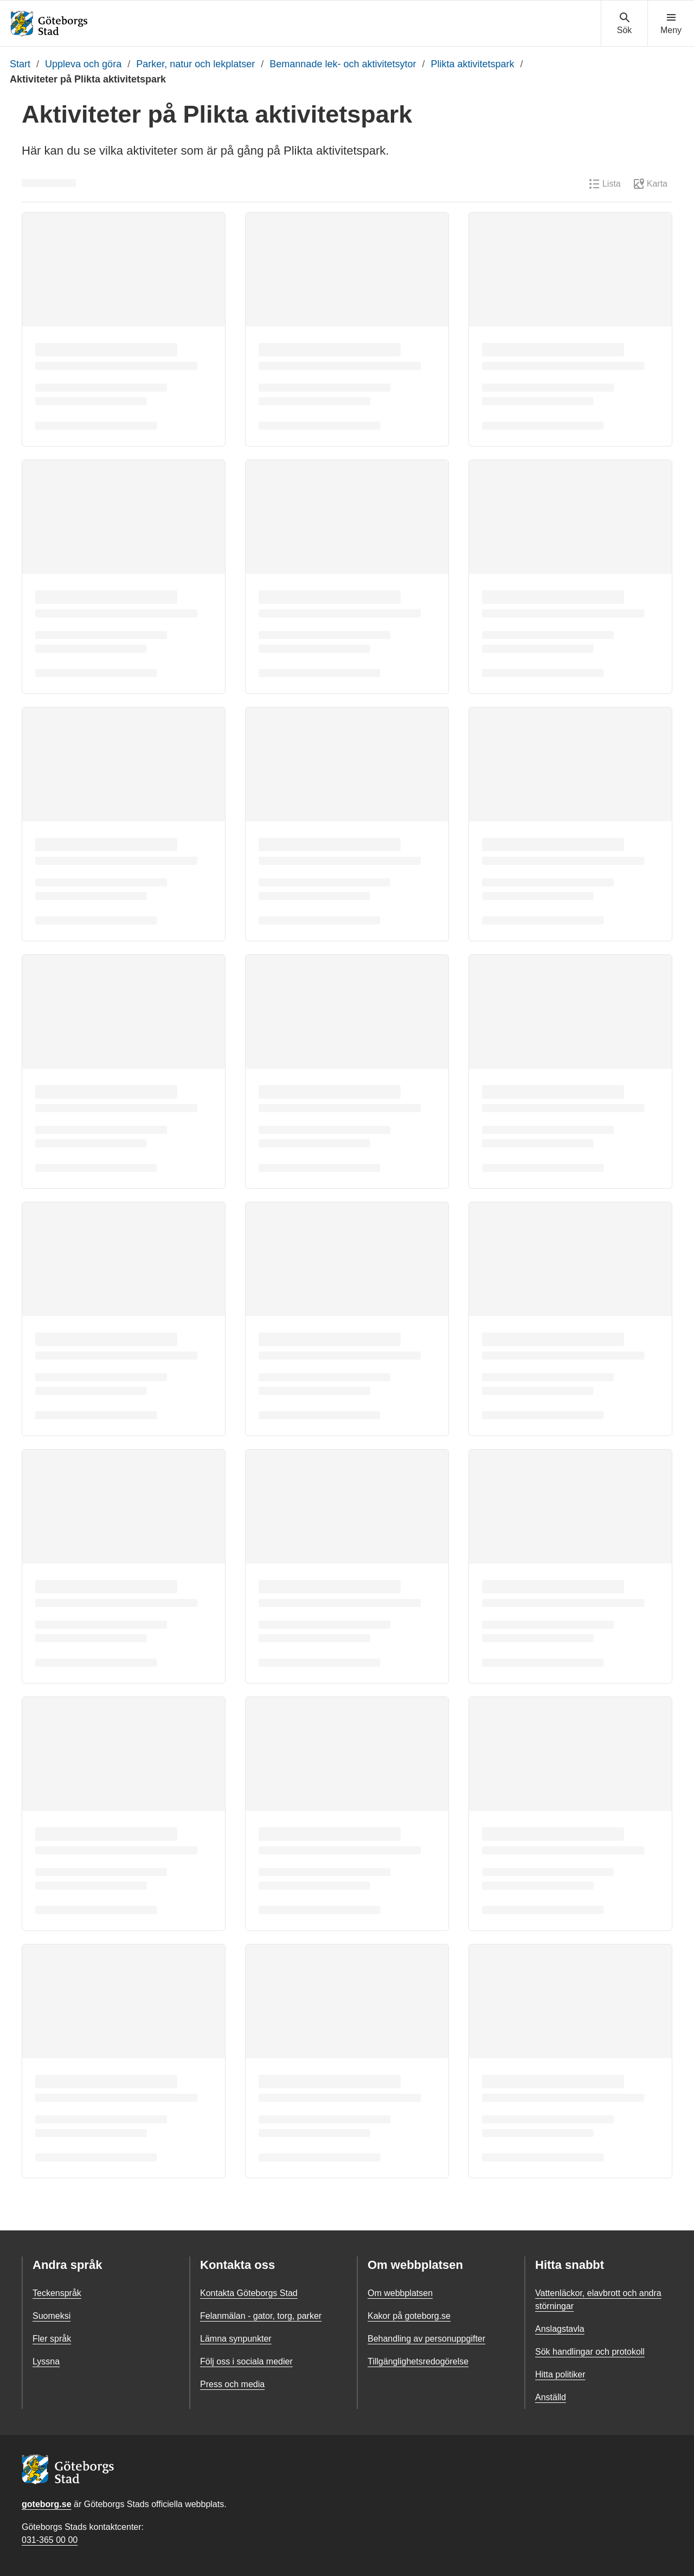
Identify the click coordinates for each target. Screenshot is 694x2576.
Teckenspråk (57, 2293)
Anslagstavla (559, 2328)
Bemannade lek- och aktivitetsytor (342, 64)
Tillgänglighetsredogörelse (418, 2361)
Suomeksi (51, 2315)
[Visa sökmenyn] (624, 24)
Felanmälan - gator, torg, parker (261, 2315)
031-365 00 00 (50, 2540)
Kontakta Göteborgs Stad (249, 2293)
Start (20, 64)
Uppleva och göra (83, 64)
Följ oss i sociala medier (246, 2361)
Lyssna (46, 2361)
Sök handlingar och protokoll (590, 2351)
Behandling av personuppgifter (426, 2338)
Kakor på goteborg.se (409, 2315)
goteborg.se (47, 2504)
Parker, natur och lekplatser (195, 64)
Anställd (550, 2397)
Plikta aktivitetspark (473, 64)
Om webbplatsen (400, 2293)
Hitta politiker (560, 2374)
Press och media (232, 2384)
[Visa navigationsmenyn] (671, 24)
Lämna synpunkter (236, 2338)
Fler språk (52, 2338)
